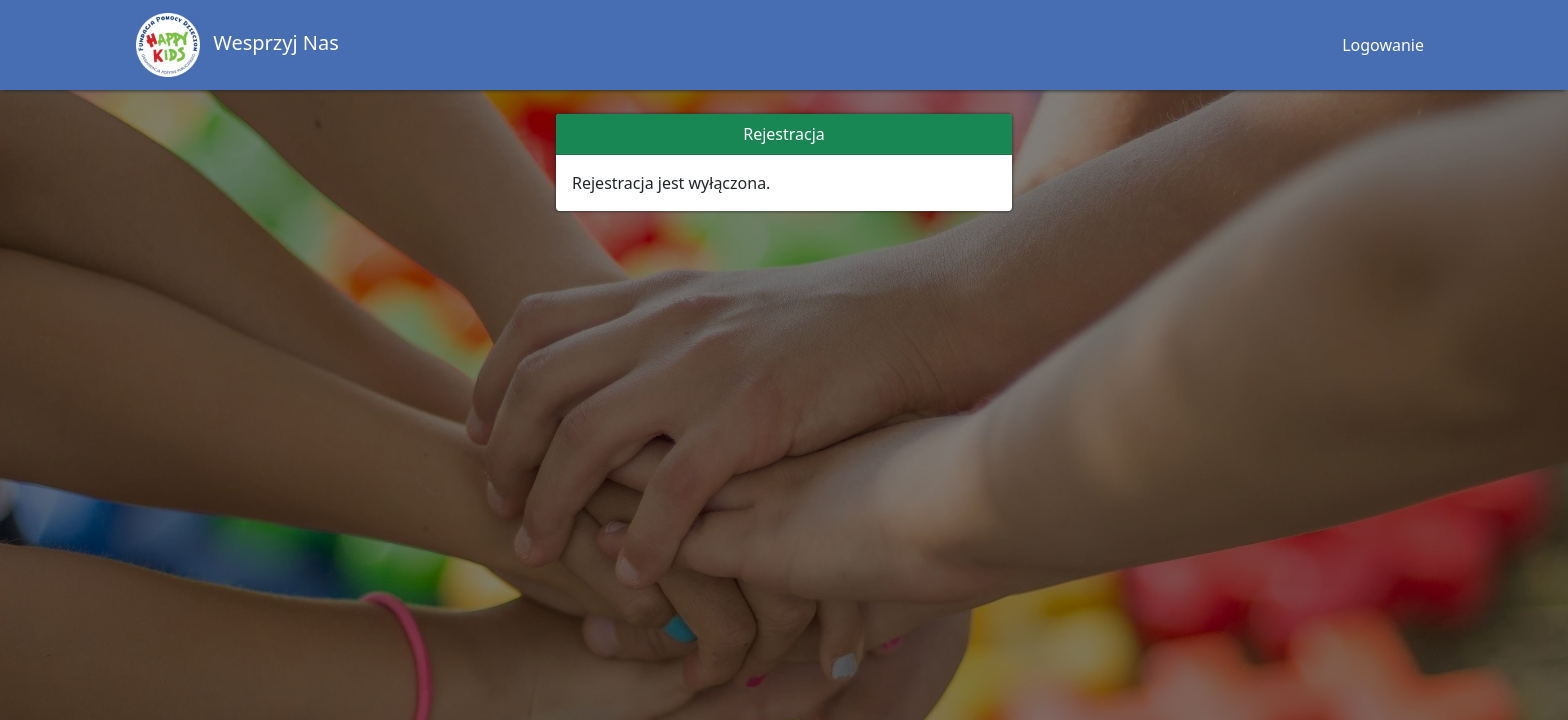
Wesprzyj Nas (237, 45)
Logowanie (1383, 45)
